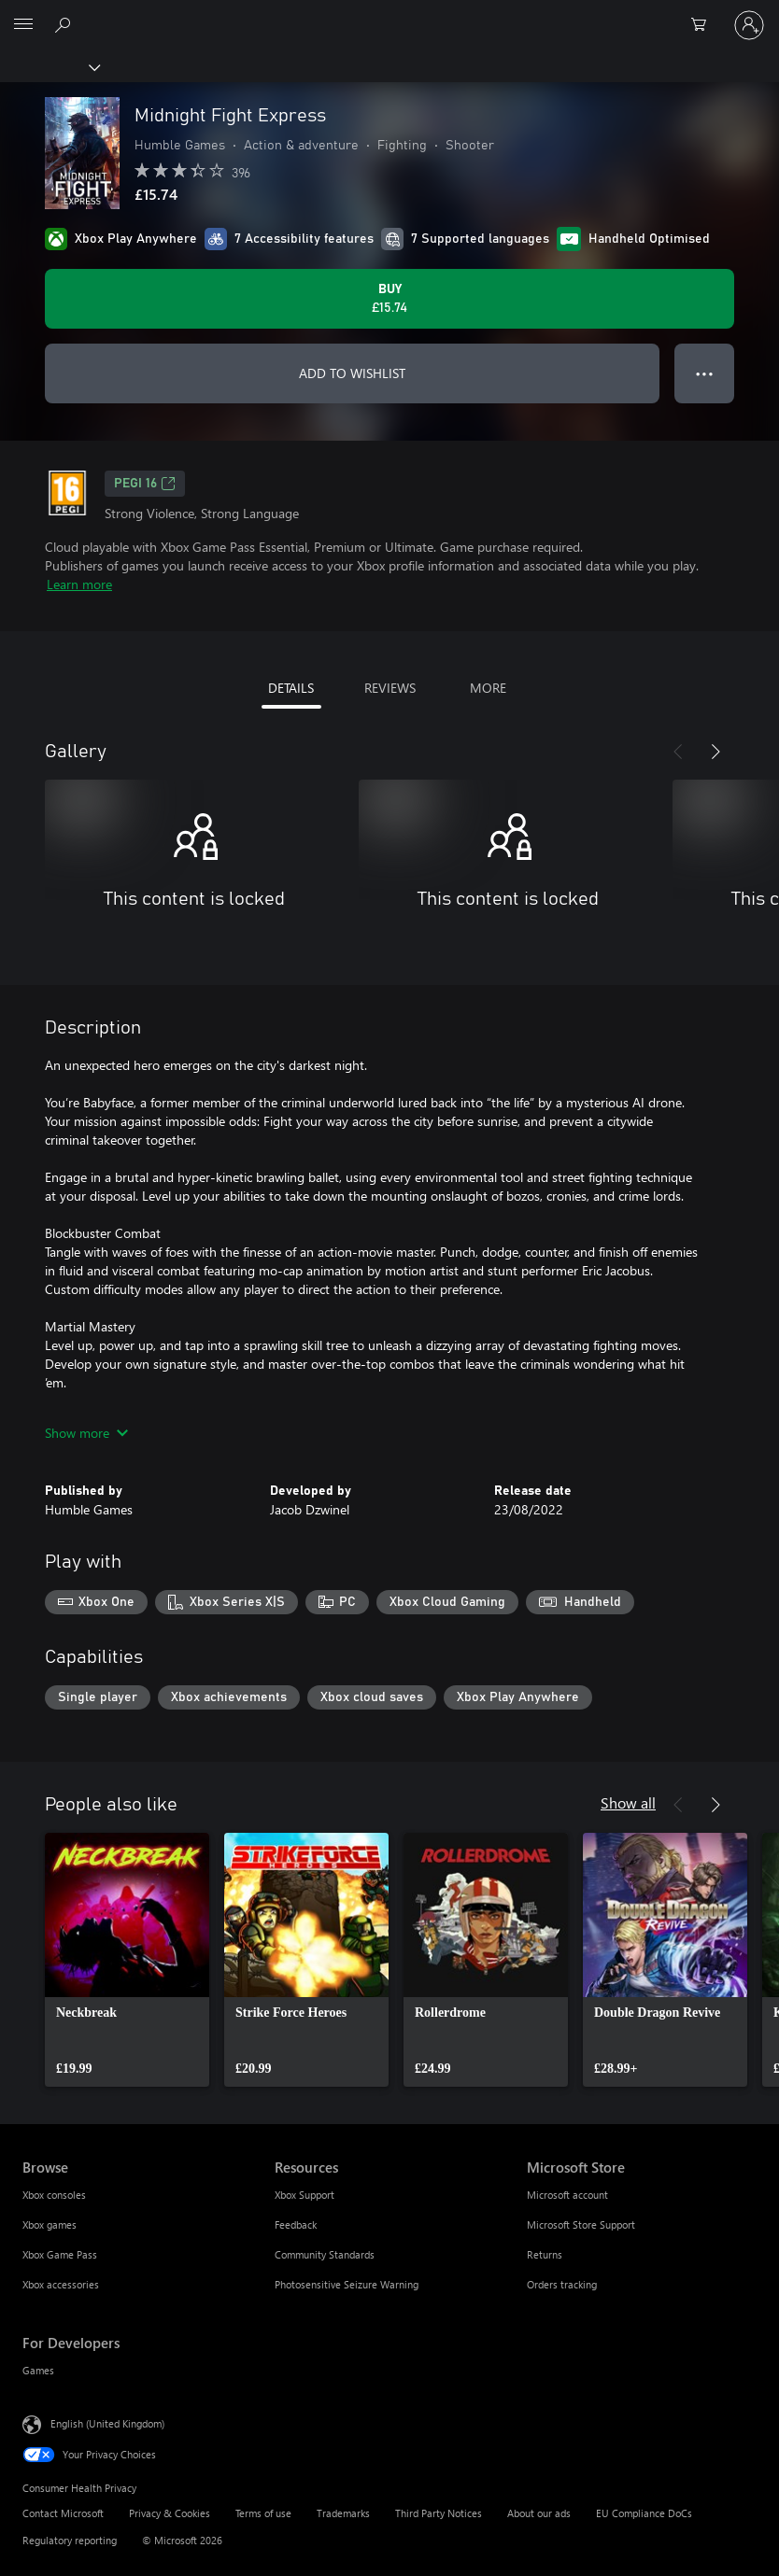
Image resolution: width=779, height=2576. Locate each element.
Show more (86, 1433)
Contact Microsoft (63, 2513)
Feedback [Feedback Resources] (296, 2224)
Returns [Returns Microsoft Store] (544, 2254)
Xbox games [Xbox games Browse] (49, 2224)
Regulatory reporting (69, 2540)
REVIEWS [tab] (390, 688)
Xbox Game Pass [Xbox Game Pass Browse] (59, 2254)
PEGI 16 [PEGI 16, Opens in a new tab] (145, 483)
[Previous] (678, 752)
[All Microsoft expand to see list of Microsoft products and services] (23, 25)
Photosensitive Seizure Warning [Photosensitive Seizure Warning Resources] (346, 2284)
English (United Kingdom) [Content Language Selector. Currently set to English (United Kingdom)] (107, 2422)
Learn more (79, 584)
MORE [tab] (488, 688)
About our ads (539, 2513)
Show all (628, 1802)
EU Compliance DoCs (644, 2513)
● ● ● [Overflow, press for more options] (705, 373)
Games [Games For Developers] (38, 2370)
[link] (127, 1960)
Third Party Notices (438, 2513)
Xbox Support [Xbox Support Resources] (304, 2195)
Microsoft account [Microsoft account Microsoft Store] (567, 2195)
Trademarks (343, 2513)
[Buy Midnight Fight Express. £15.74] (389, 299)
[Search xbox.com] (65, 24)
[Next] (715, 752)
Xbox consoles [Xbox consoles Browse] (54, 2195)
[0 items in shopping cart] (704, 25)
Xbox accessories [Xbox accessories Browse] (60, 2284)
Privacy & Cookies (169, 2513)
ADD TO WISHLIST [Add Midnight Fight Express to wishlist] (352, 373)
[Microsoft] (388, 14)
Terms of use (263, 2513)
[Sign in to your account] (749, 25)
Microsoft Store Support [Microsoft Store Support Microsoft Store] (581, 2224)
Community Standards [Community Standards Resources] (325, 2254)
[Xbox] (49, 66)
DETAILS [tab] (291, 688)
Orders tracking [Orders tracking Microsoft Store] (562, 2284)
